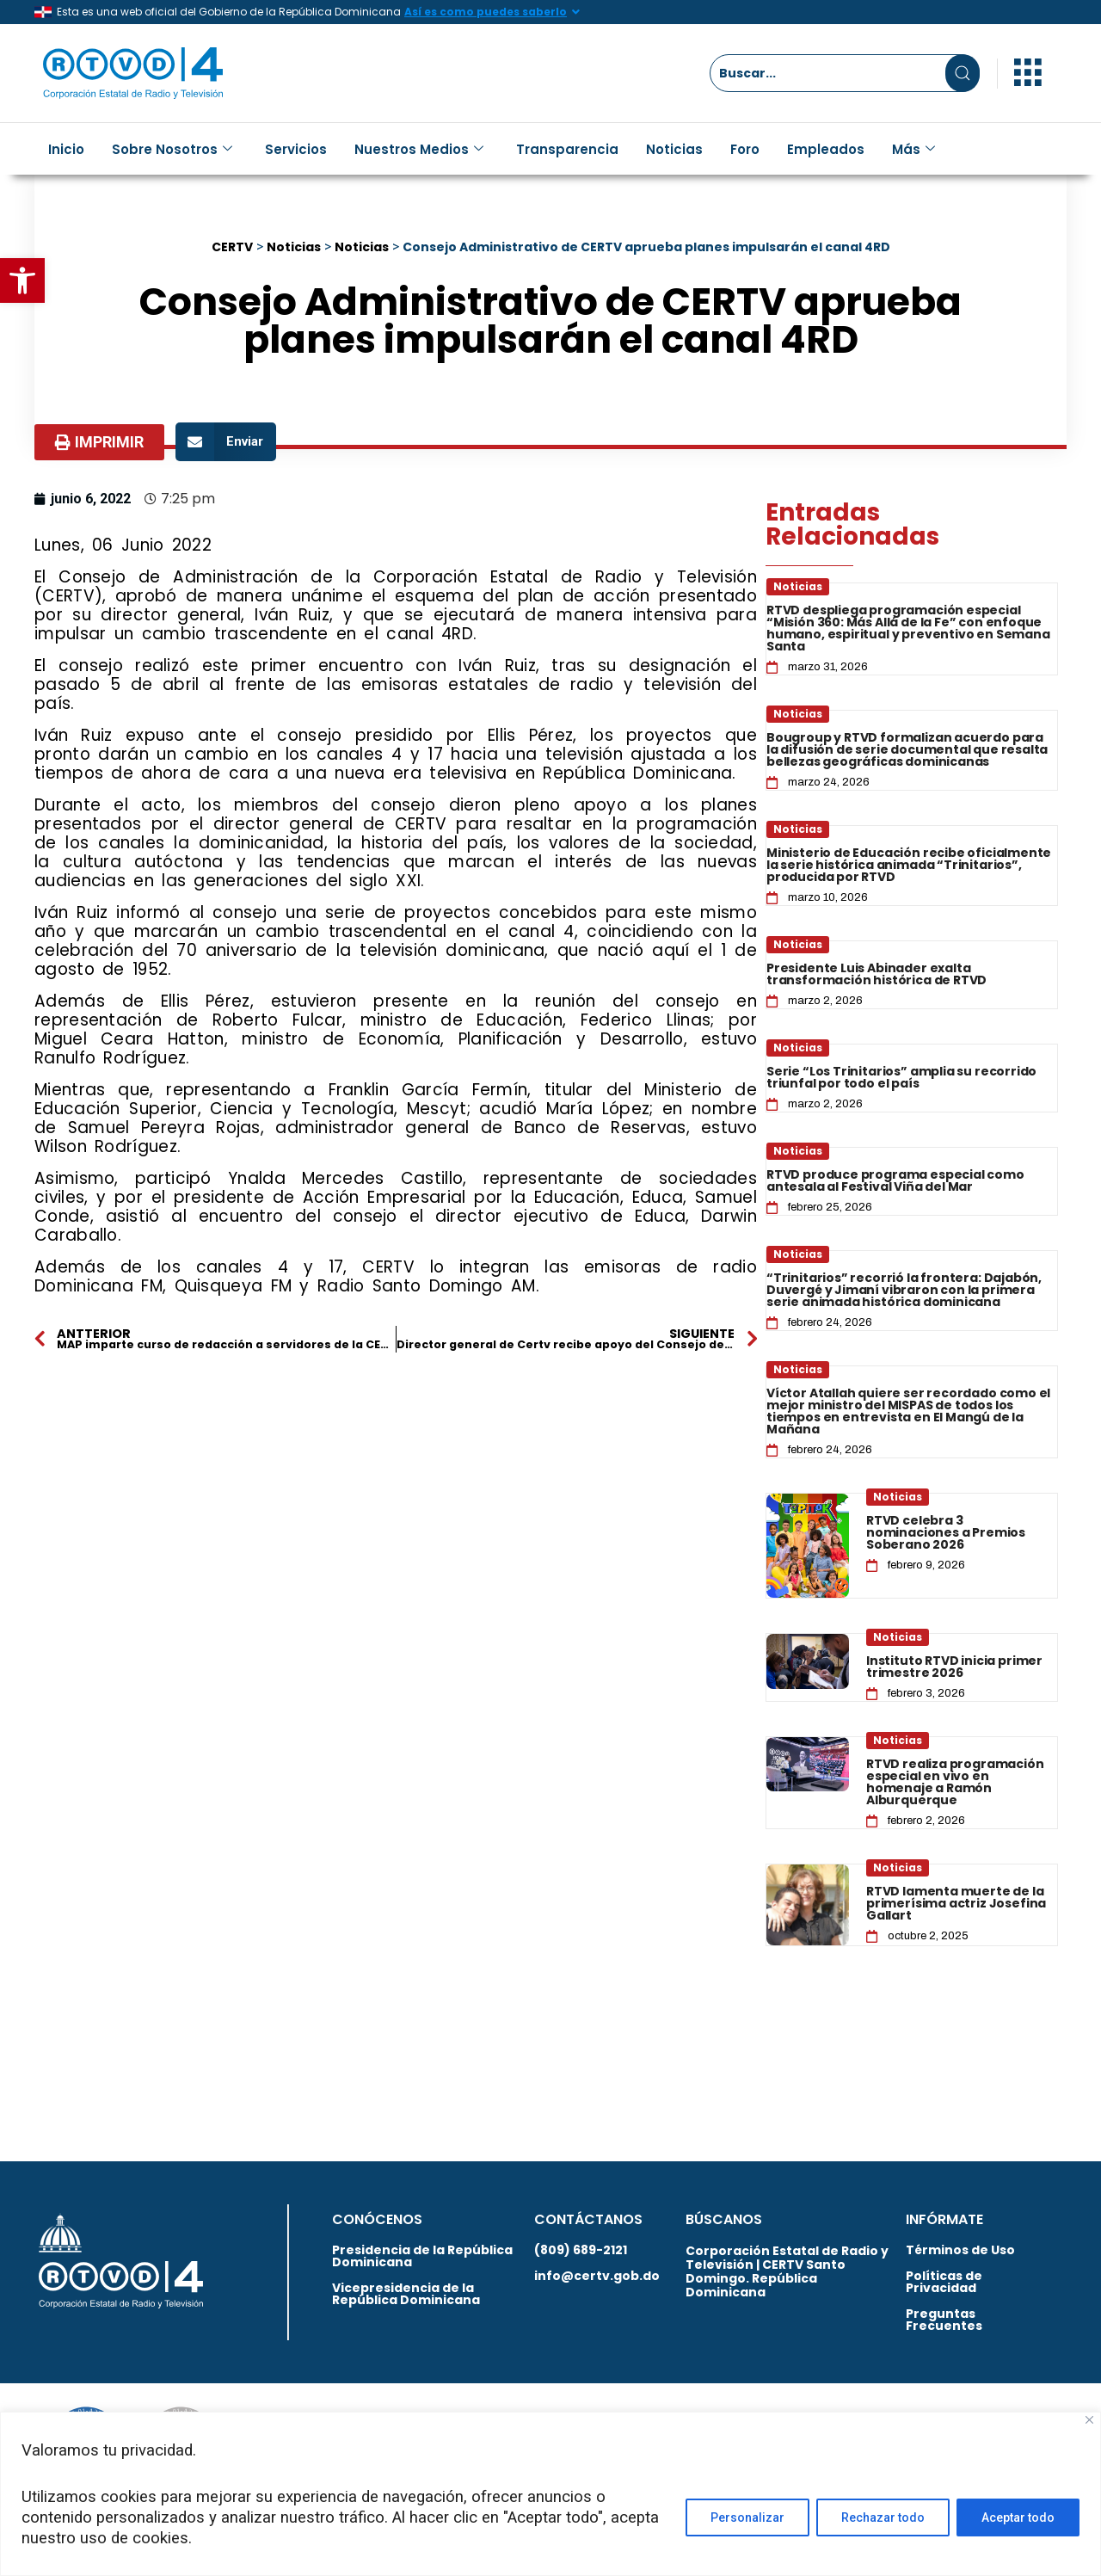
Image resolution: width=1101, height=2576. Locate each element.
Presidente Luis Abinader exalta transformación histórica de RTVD (876, 974)
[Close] (1089, 2420)
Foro (745, 149)
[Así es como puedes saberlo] (575, 12)
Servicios (296, 149)
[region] (550, 2494)
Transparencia (567, 149)
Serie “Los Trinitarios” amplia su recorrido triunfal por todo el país (901, 1077)
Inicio (66, 149)
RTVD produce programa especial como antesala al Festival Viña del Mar (895, 1180)
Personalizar (747, 2517)
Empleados (825, 149)
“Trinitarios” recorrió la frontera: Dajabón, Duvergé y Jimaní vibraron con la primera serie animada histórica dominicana (904, 1289)
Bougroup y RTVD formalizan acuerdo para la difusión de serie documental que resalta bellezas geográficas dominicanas (907, 749)
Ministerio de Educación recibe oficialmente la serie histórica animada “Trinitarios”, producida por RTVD (908, 864)
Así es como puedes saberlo (485, 11)
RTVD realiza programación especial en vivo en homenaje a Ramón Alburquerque (955, 1782)
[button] (22, 280)
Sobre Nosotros (172, 149)
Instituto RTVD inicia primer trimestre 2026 (954, 1666)
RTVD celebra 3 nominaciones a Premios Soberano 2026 (945, 1532)
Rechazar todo (883, 2517)
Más (913, 149)
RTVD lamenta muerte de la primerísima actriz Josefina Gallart (956, 1903)
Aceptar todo (1018, 2517)
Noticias (674, 149)
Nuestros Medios (418, 149)
